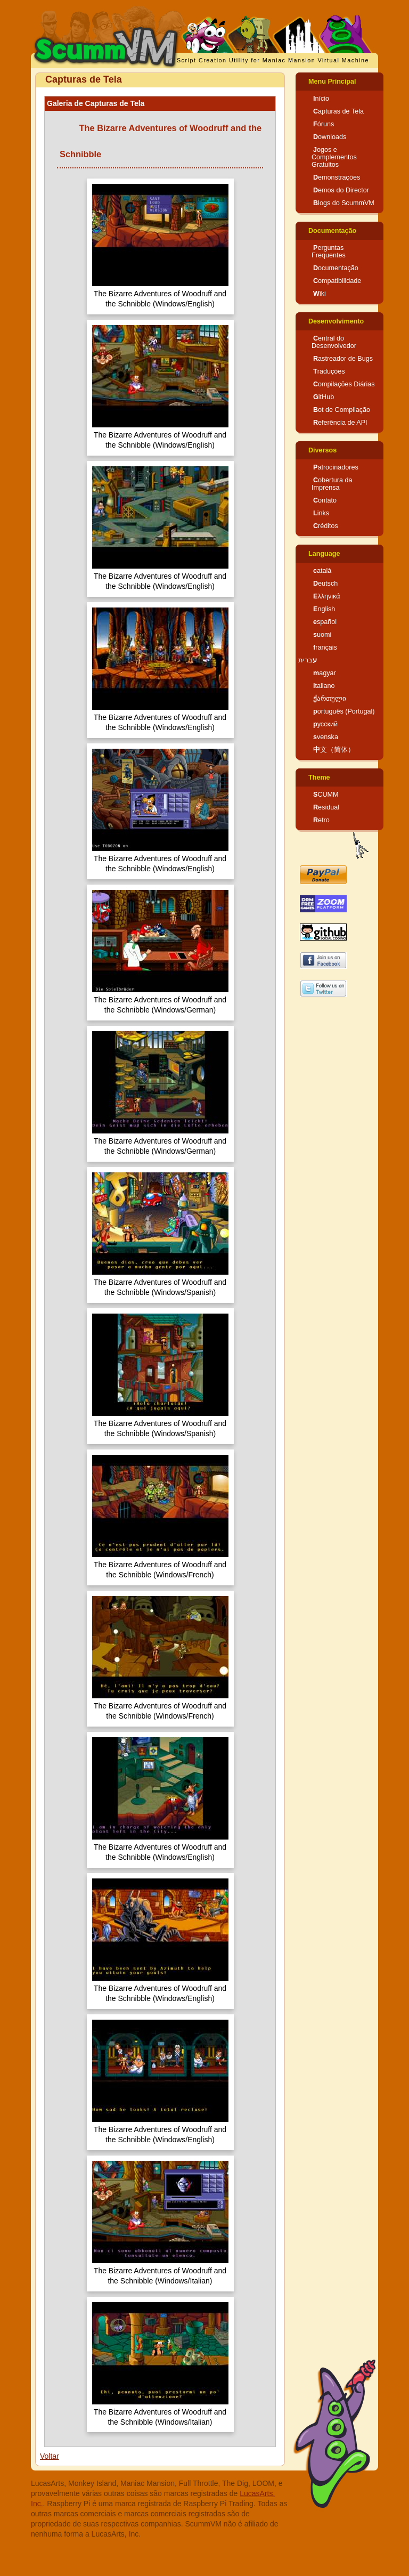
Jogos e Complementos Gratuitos (334, 157)
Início (321, 98)
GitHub (323, 397)
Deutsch (325, 583)
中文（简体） (334, 750)
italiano (324, 686)
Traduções (329, 371)
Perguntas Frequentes (329, 251)
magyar (324, 673)
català (322, 570)
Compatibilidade (337, 281)
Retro (321, 820)
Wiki (319, 293)
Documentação (332, 230)
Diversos (322, 450)
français (325, 647)
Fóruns (323, 124)
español (325, 622)
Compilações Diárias (344, 384)
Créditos (325, 526)
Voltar (49, 2456)
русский (325, 724)
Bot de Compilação (341, 410)
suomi (322, 634)
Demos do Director (341, 190)
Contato (325, 500)
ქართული (329, 698)
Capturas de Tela (338, 111)
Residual (326, 807)
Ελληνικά (326, 596)
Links (321, 513)
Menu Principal (332, 81)
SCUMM (326, 794)
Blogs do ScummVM (343, 203)
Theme (319, 777)
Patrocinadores (335, 467)
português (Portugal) (344, 711)
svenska (325, 737)
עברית (307, 660)
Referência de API (340, 422)
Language (324, 553)
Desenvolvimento (336, 321)
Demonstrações (336, 177)
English (324, 609)
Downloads (329, 137)
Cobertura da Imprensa (332, 483)
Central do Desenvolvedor (334, 342)
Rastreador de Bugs (343, 358)
